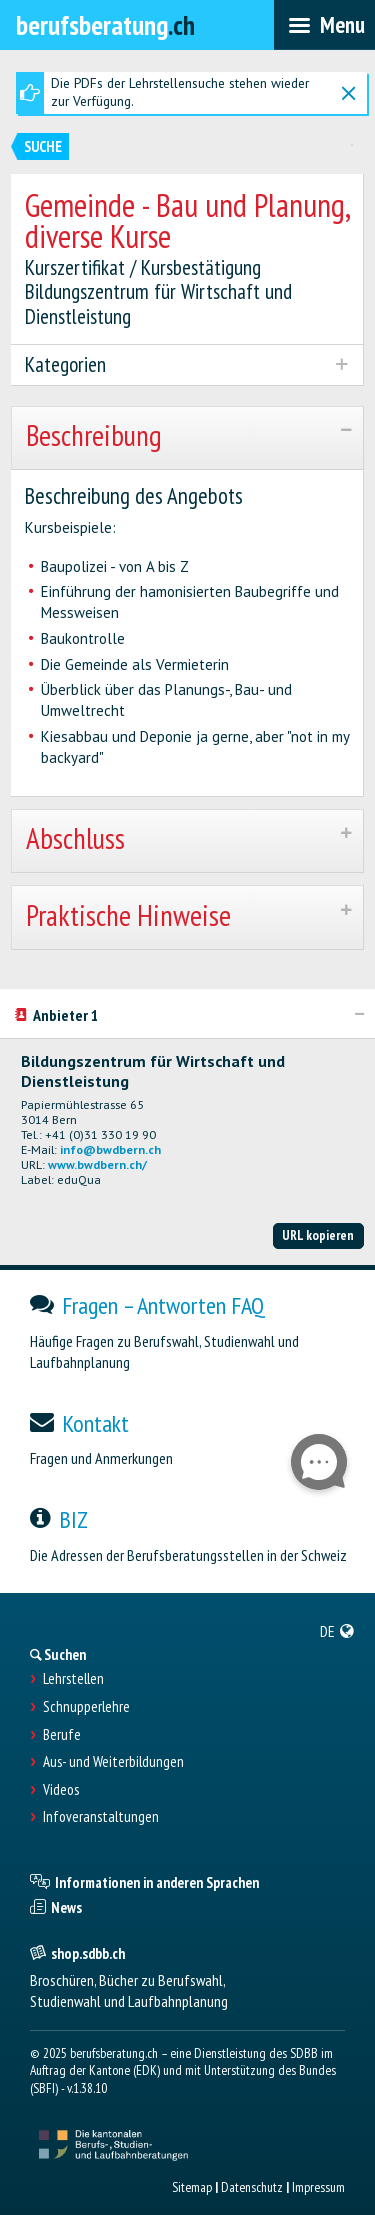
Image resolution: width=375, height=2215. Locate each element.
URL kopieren (318, 1235)
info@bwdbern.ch (110, 1149)
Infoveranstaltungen (101, 1817)
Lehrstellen (73, 1679)
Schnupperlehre (86, 1707)
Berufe (62, 1735)
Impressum (318, 2187)
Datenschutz (252, 2187)
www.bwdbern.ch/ (97, 1164)
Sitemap (192, 2187)
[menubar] (324, 25)
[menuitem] (337, 1631)
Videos (61, 1790)
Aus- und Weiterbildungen (113, 1762)
